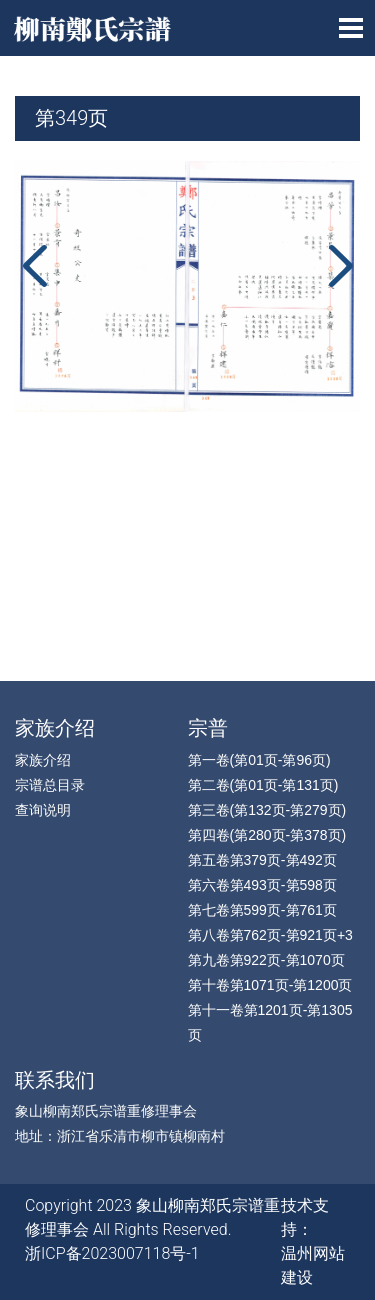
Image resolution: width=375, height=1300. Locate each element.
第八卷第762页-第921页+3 (270, 935)
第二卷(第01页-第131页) (263, 785)
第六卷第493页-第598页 (262, 885)
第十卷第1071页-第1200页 (270, 985)
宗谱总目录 (50, 785)
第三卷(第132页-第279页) (267, 810)
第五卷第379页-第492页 (262, 860)
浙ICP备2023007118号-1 (112, 1253)
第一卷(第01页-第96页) (259, 760)
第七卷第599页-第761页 (262, 910)
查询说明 (43, 810)
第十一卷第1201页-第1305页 (270, 1022)
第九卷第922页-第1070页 (266, 960)
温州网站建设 (313, 1265)
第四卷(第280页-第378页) (267, 835)
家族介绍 (55, 728)
